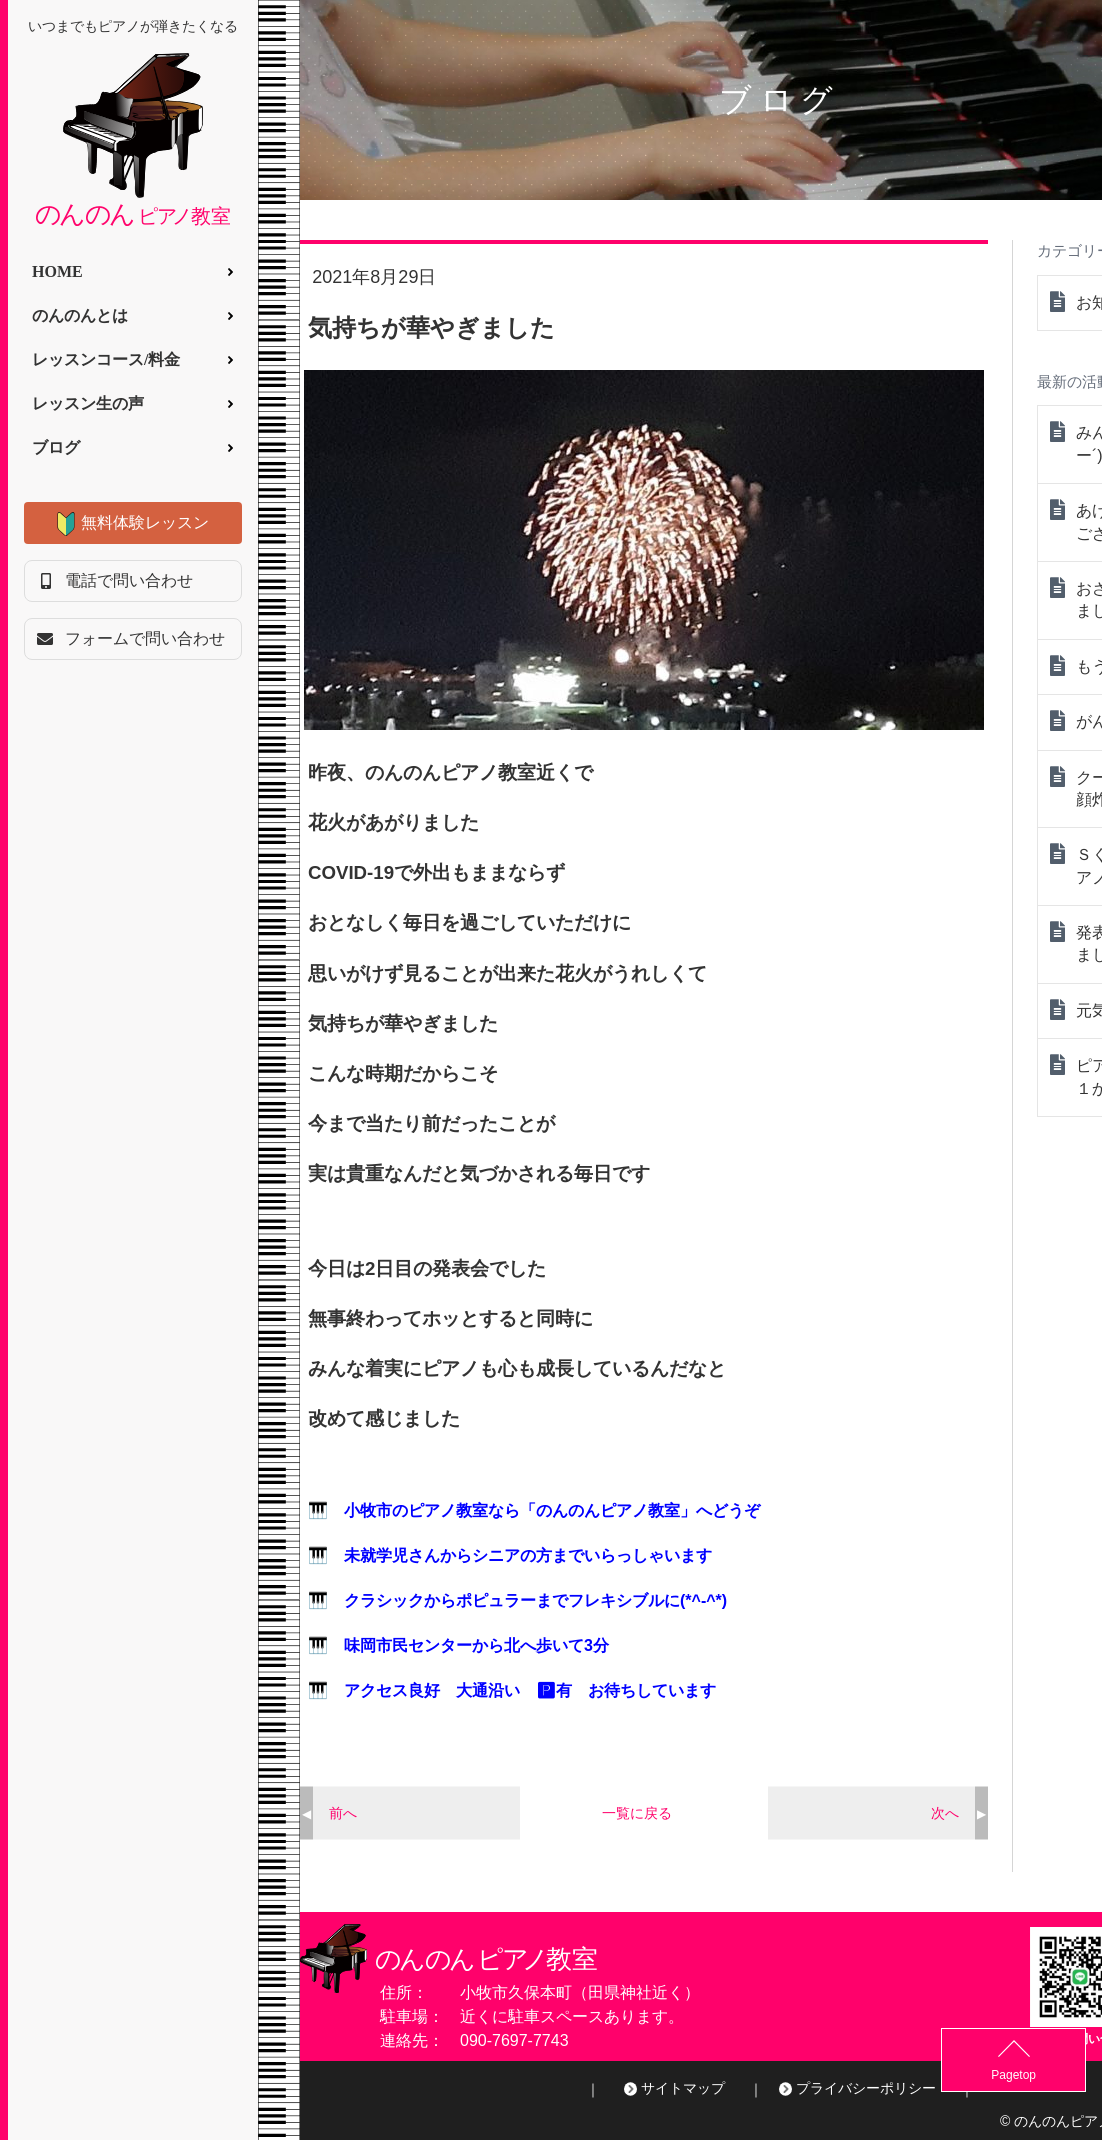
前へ (343, 1813)
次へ (945, 1813)
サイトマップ (683, 2088)
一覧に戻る (637, 1813)
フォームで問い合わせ (145, 638)
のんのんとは (80, 315)
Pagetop (1052, 2075)
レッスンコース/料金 (106, 359)
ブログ (56, 447)
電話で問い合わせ (129, 580)
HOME (57, 271)
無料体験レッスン (145, 522)
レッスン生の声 (88, 403)
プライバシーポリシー (866, 2088)
